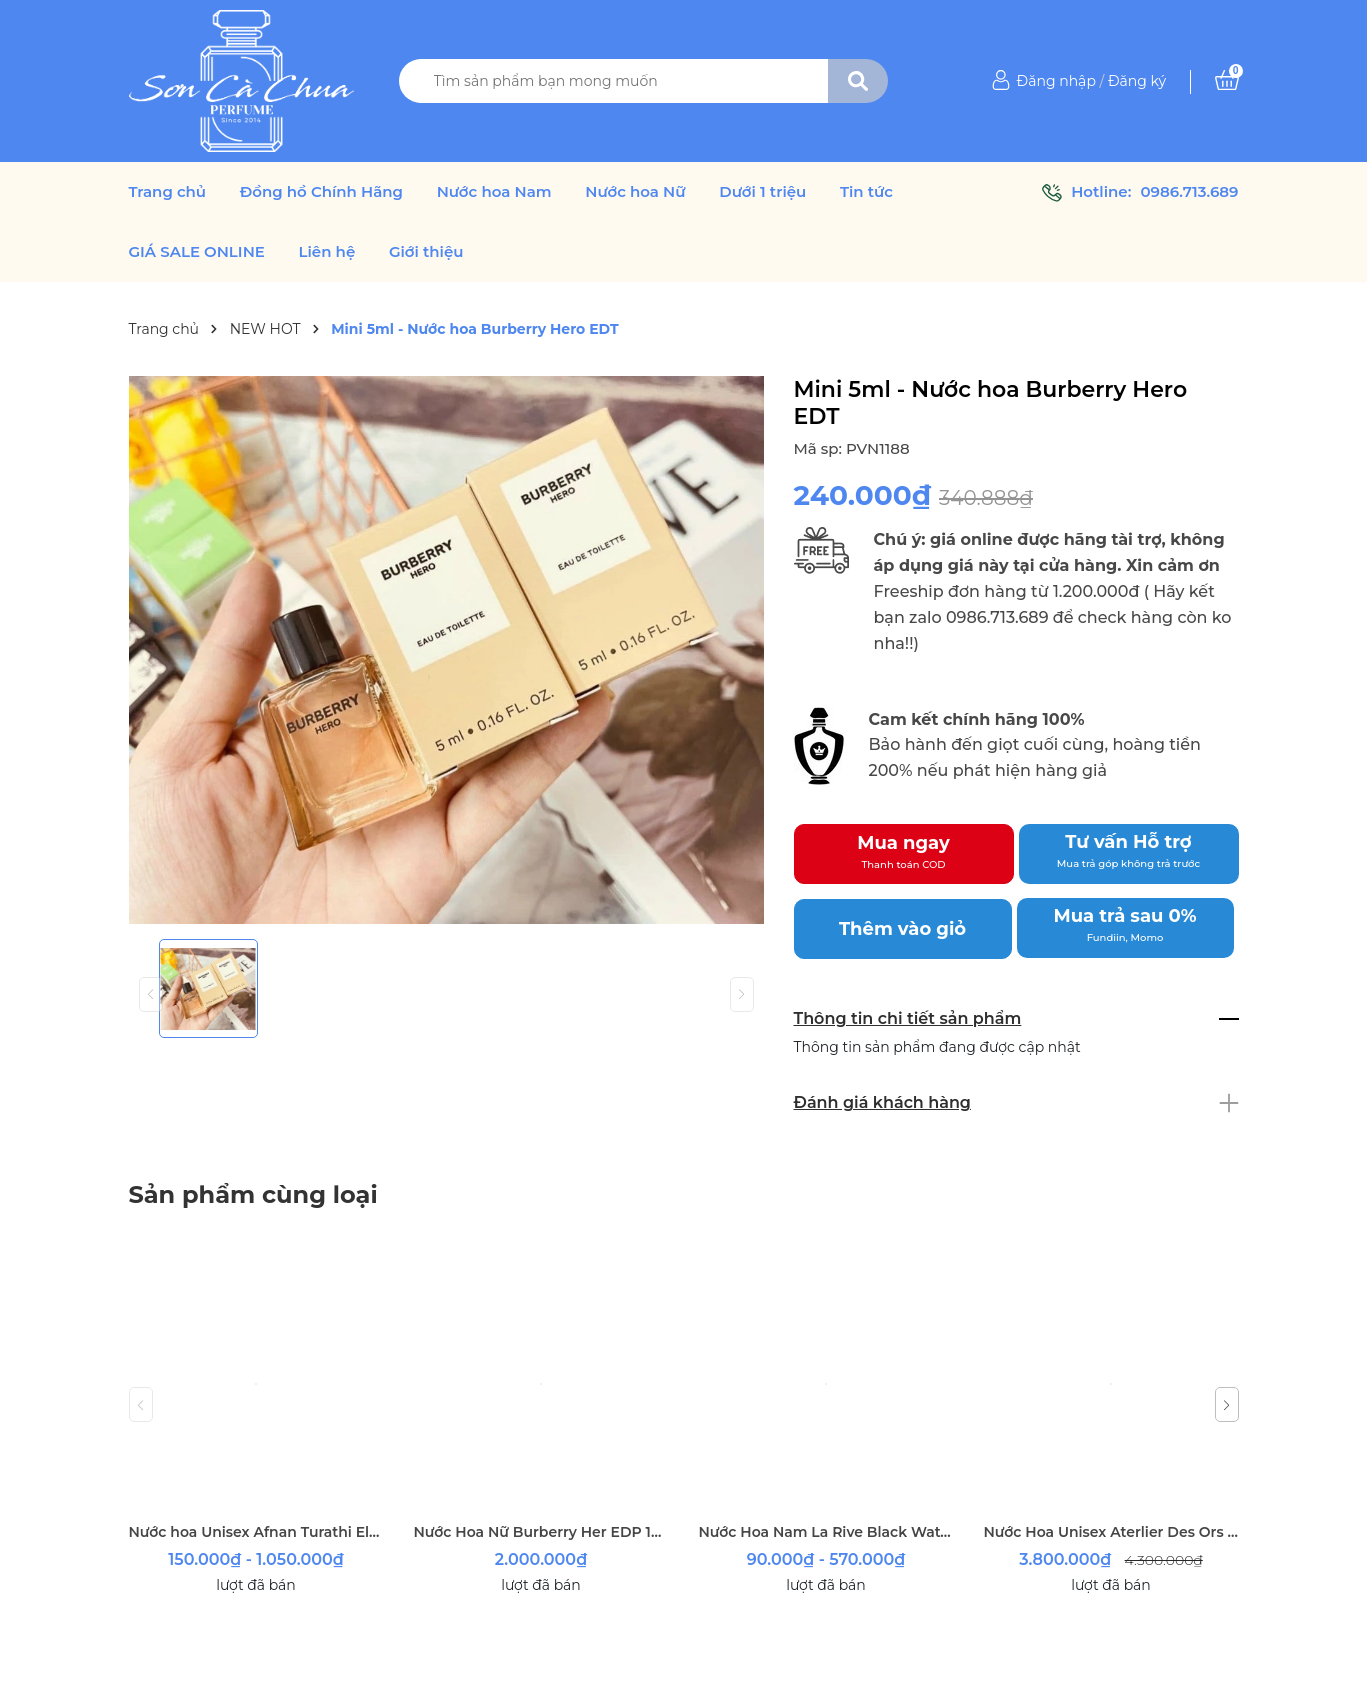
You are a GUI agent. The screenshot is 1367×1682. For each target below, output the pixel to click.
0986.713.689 (1189, 191)
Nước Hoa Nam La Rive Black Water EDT (826, 1532)
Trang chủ (168, 192)
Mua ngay (904, 852)
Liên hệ (327, 252)
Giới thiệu (426, 252)
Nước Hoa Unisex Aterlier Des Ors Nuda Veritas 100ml (1111, 1532)
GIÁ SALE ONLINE (197, 252)
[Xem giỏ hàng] (1227, 81)
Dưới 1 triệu (762, 192)
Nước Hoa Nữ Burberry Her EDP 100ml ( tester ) (541, 1532)
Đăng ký (1137, 81)
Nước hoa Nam (494, 192)
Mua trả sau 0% (1125, 925)
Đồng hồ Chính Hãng (321, 192)
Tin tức (866, 192)
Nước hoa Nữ (635, 192)
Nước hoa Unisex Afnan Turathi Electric (256, 1532)
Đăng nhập (1056, 81)
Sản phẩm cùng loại (253, 1194)
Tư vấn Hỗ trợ (1129, 851)
